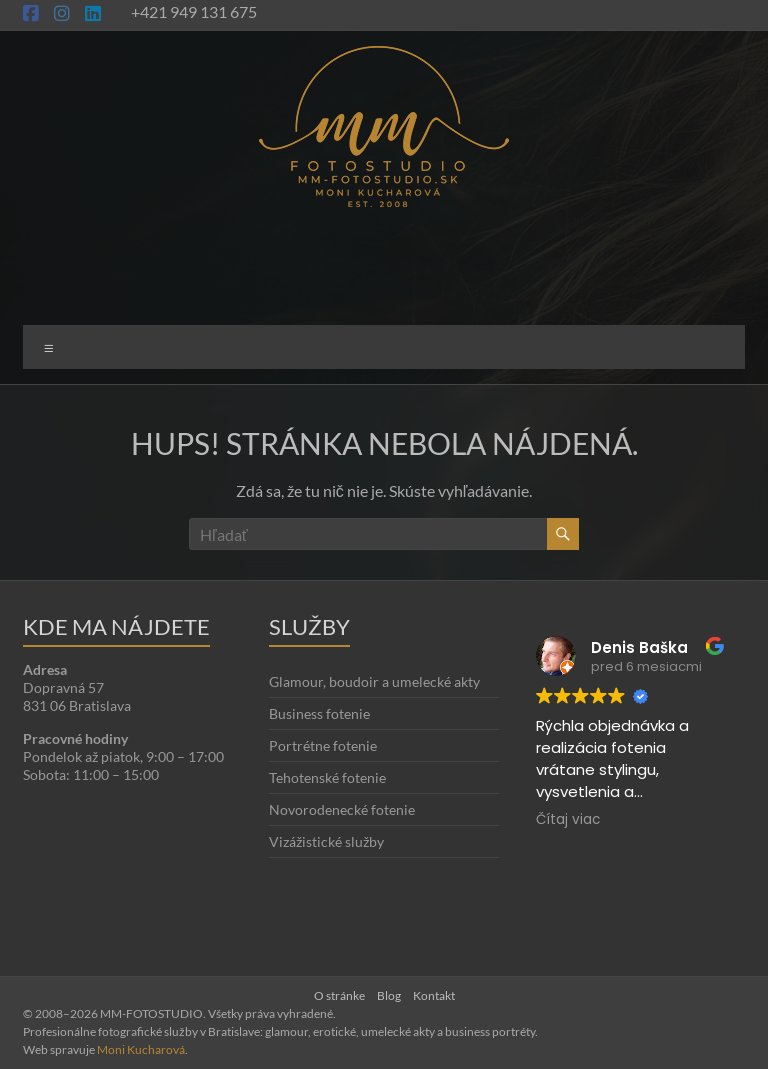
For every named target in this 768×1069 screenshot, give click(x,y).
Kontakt (434, 995)
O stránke (339, 995)
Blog (389, 995)
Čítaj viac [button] (568, 820)
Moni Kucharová (141, 1049)
